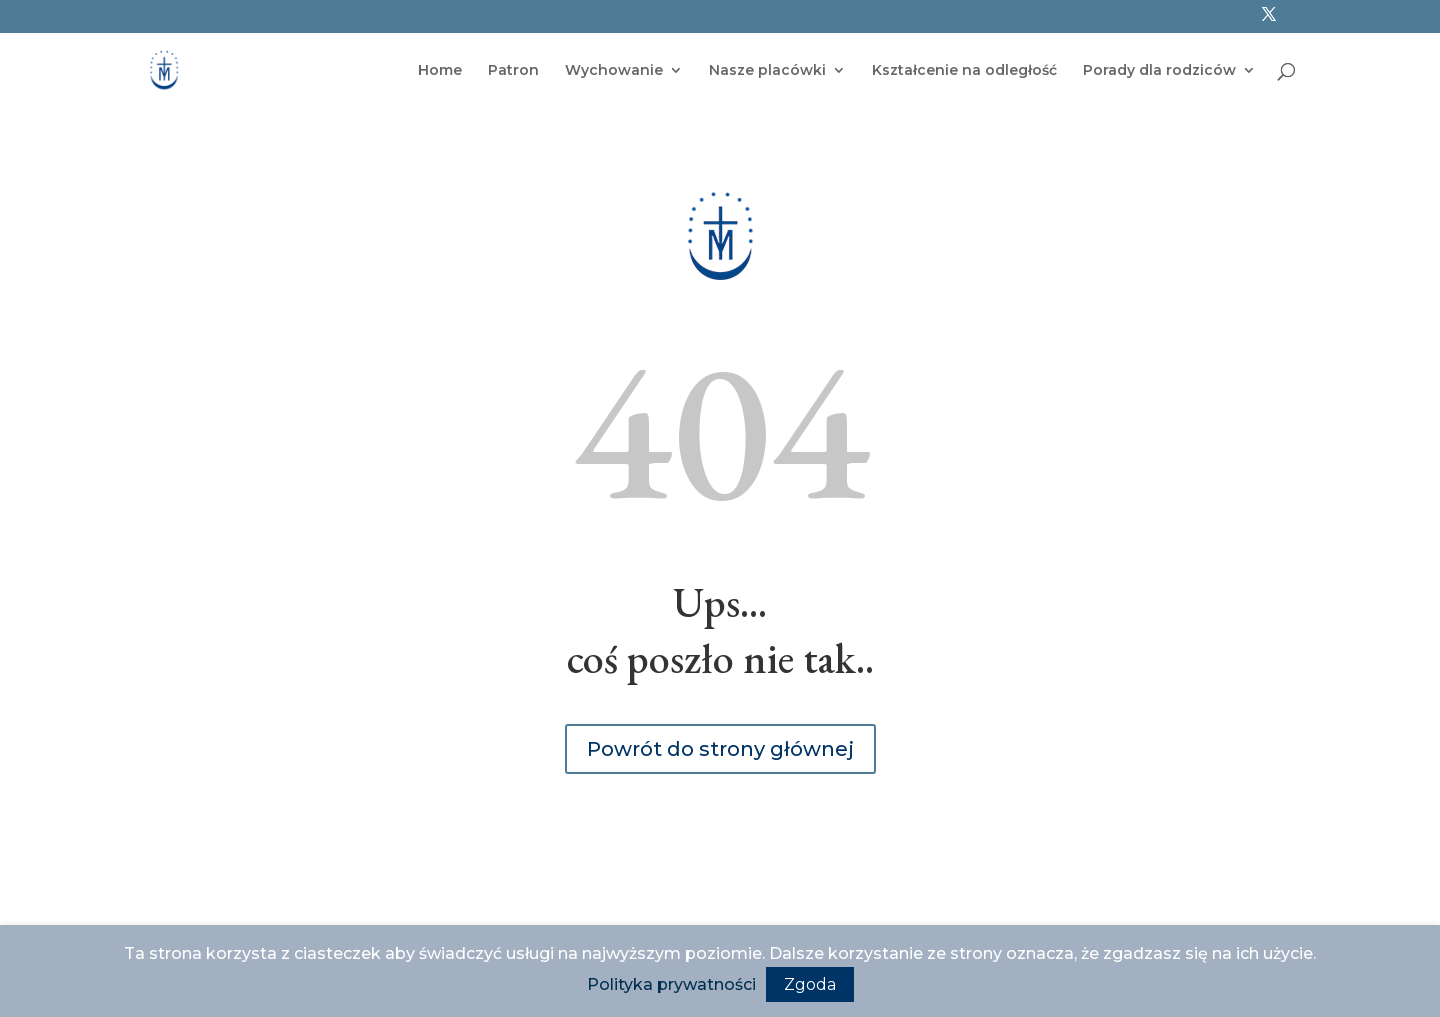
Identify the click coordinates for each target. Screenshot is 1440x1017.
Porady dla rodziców (1159, 71)
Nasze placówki (767, 71)
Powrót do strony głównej (720, 749)
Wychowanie (614, 71)
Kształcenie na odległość (964, 71)
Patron (513, 71)
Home (440, 71)
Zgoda (810, 984)
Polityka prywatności (671, 984)
